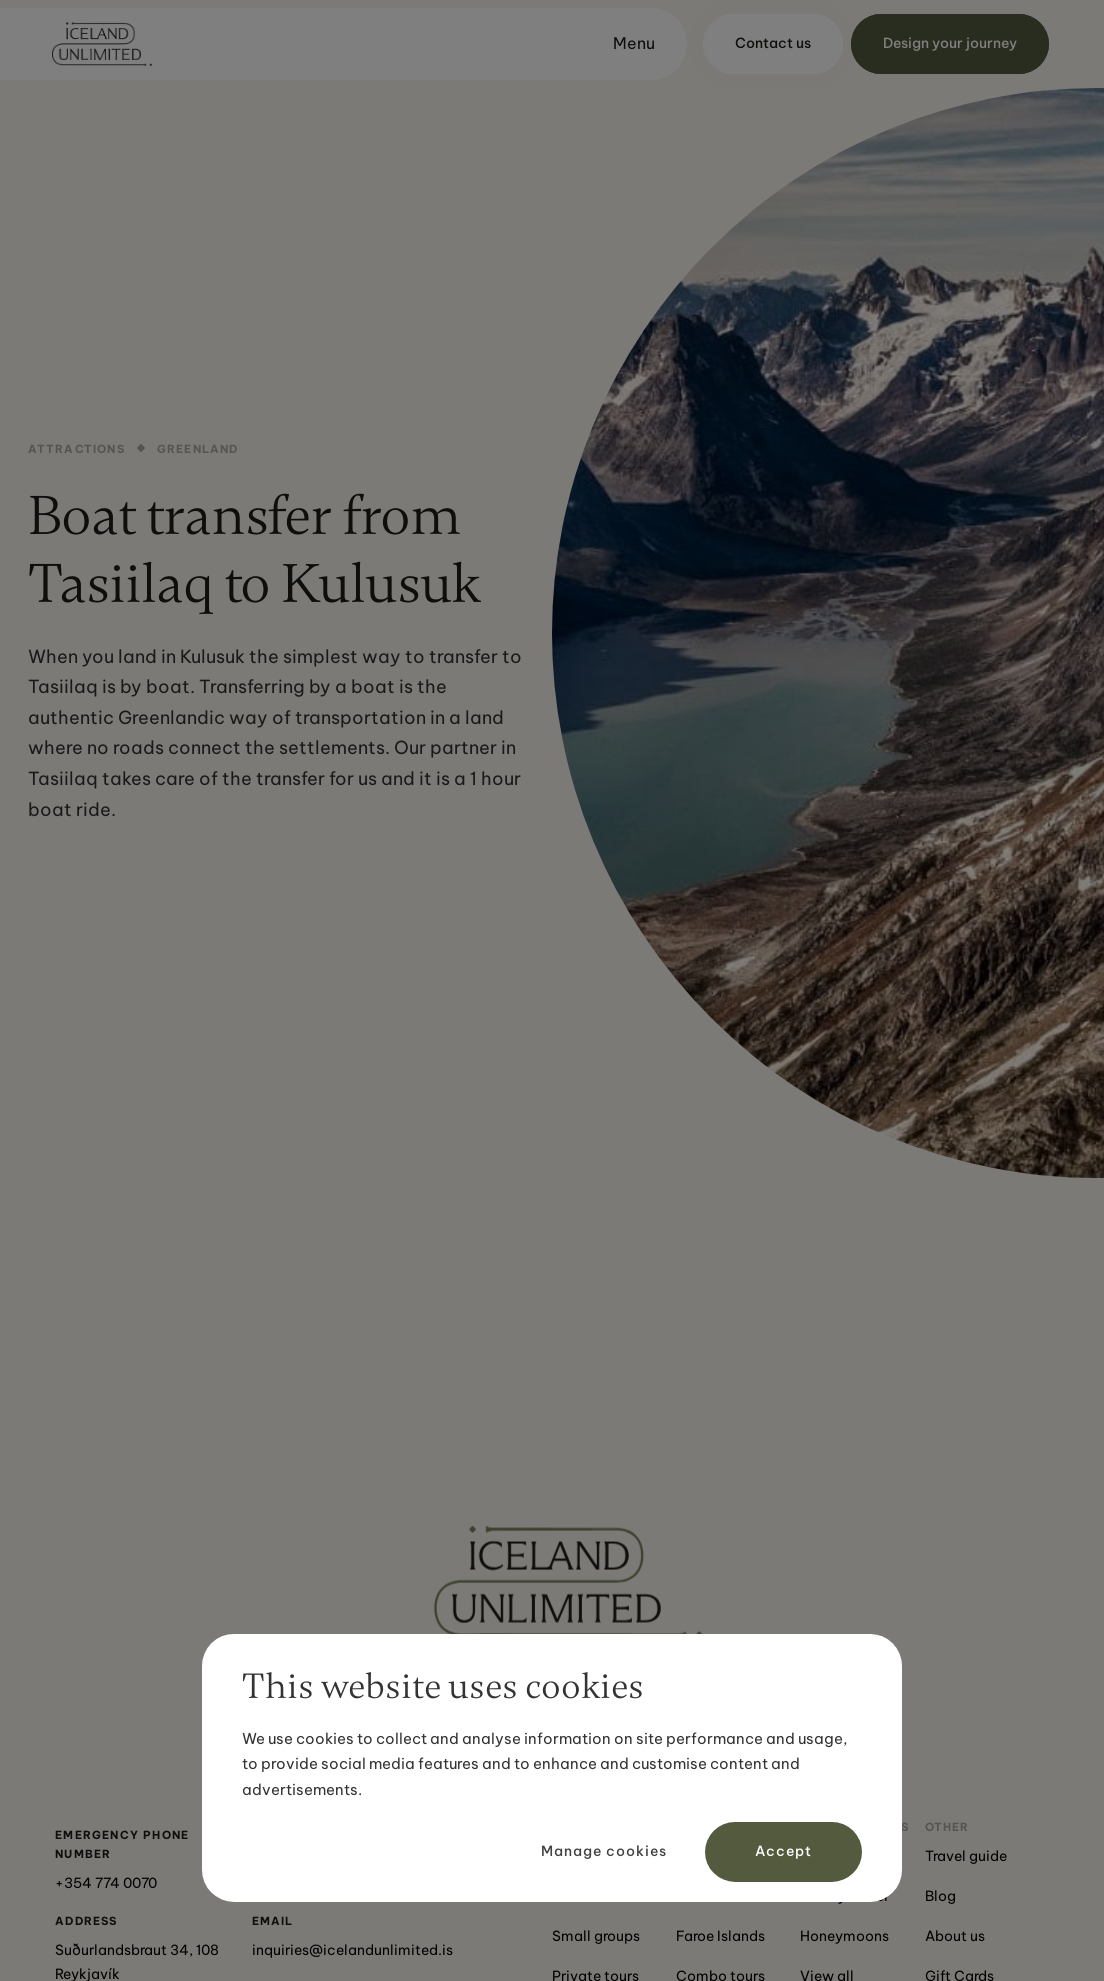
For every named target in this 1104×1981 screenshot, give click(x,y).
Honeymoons (844, 1936)
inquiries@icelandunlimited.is (352, 1950)
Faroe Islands (720, 1936)
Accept (783, 1851)
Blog (940, 1896)
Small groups (596, 1936)
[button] (625, 44)
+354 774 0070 (106, 1883)
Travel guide (966, 1856)
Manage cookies (604, 1851)
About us (955, 1936)
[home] (102, 44)
